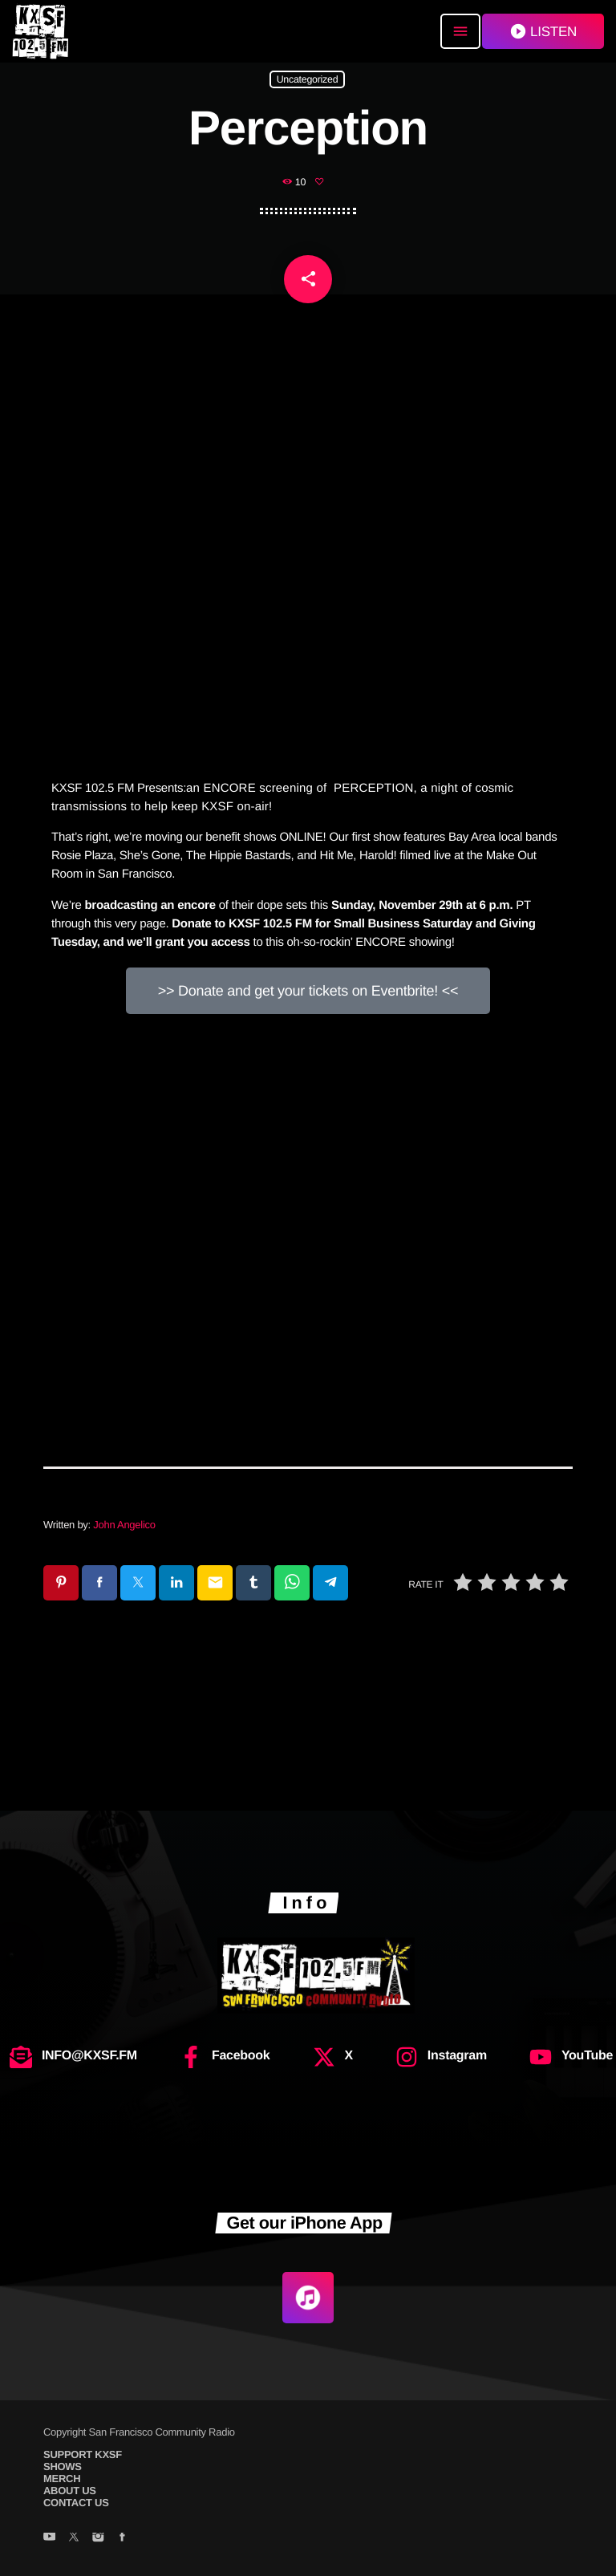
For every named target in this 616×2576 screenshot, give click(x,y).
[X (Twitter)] (73, 2538)
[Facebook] (122, 2538)
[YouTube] (49, 2538)
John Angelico (124, 1525)
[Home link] (40, 31)
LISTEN (543, 31)
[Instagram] (97, 2538)
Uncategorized (307, 79)
